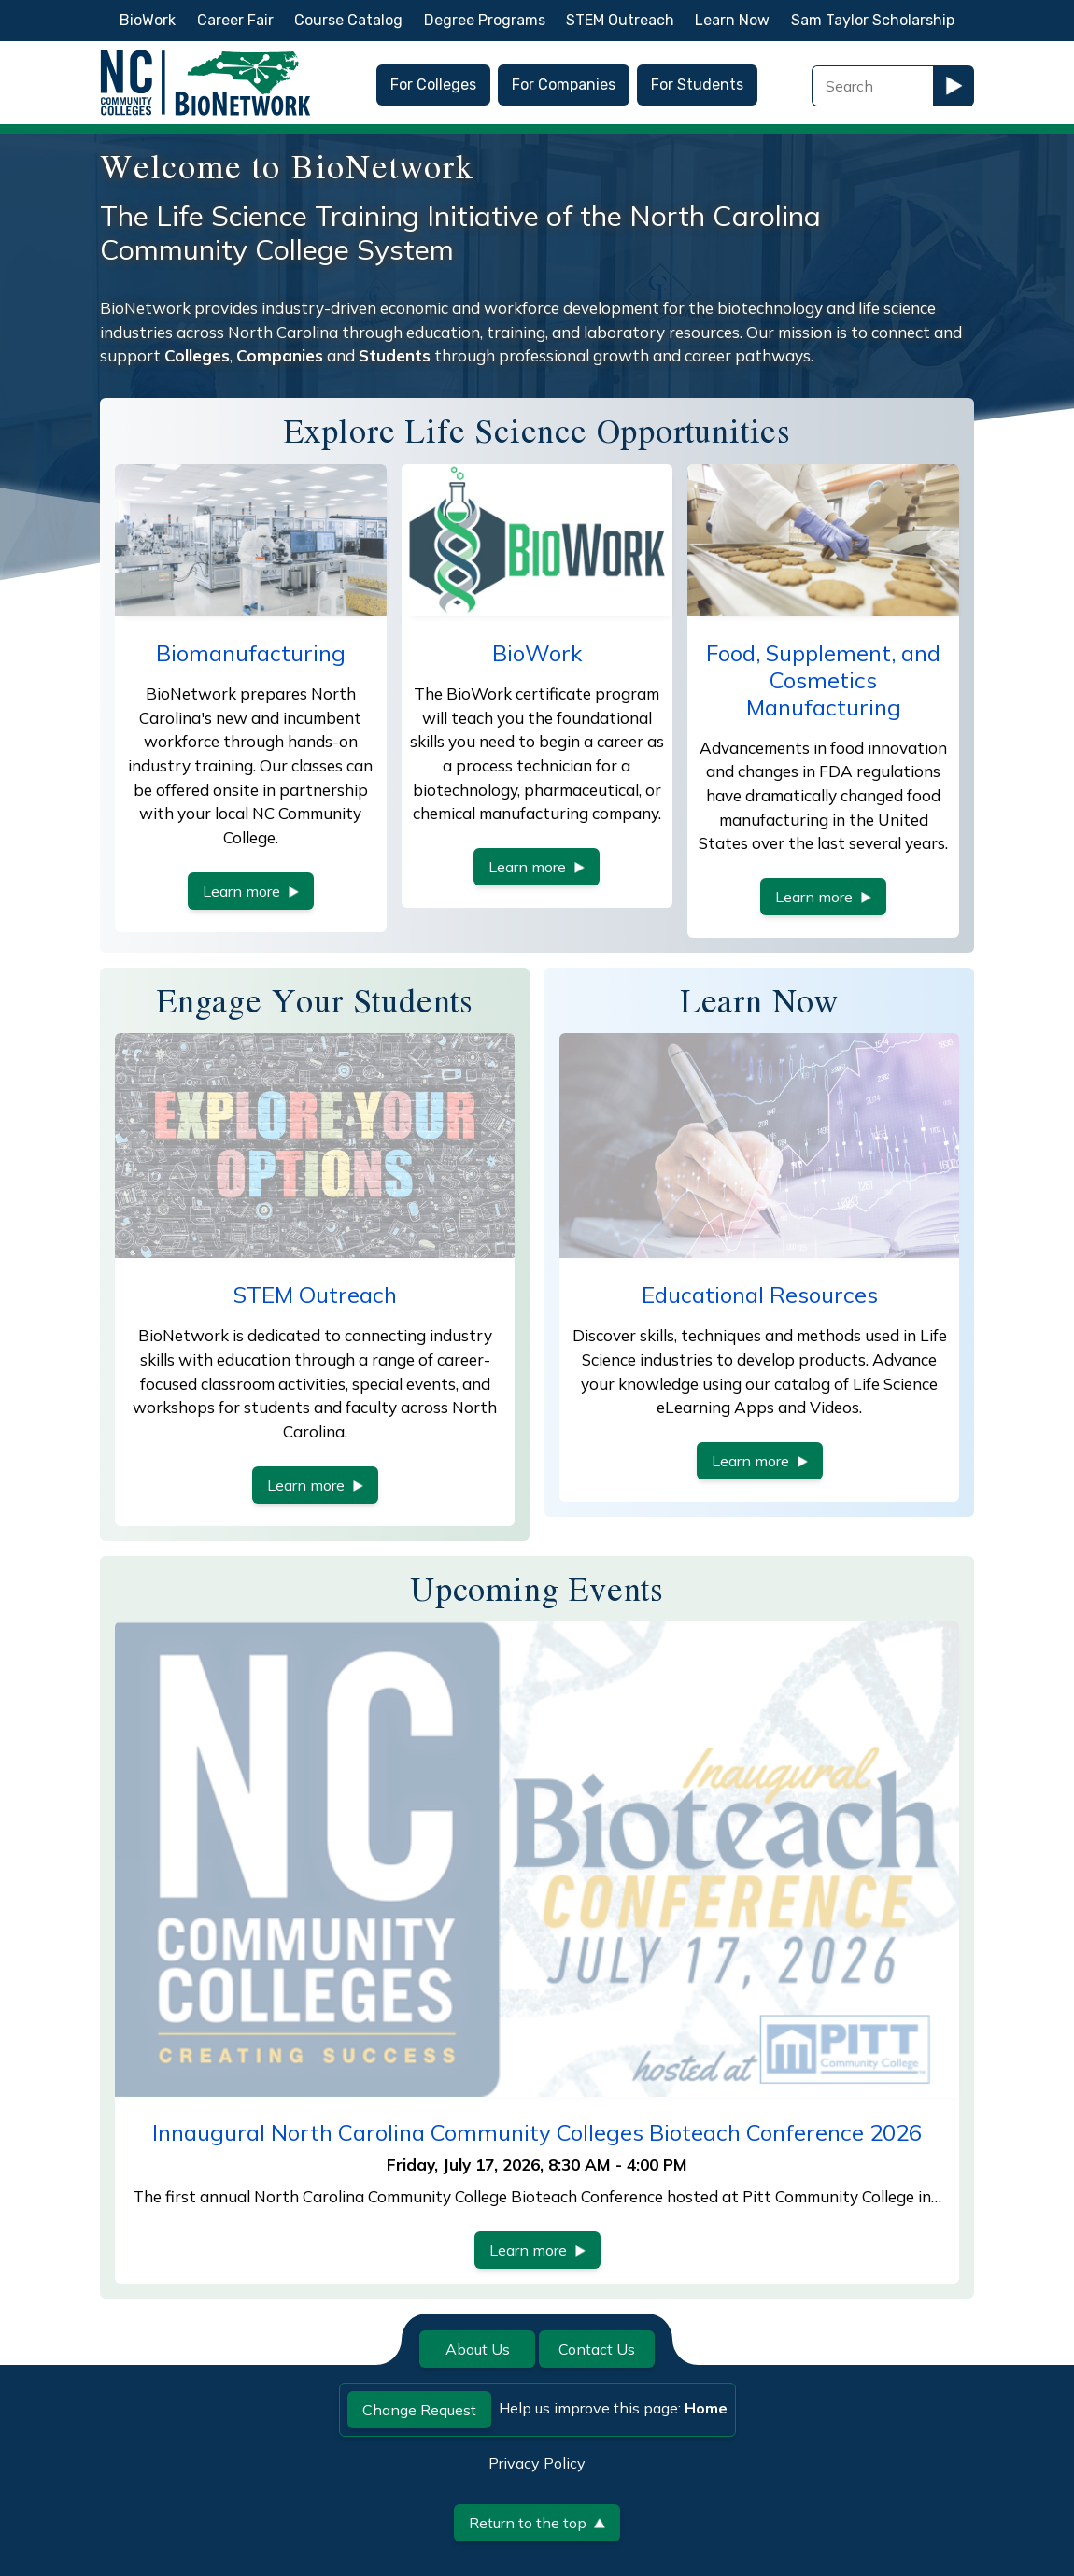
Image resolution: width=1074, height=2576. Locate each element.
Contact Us (596, 2349)
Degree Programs (484, 20)
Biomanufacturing (251, 653)
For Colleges (433, 84)
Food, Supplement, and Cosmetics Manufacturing (823, 680)
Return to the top (537, 2522)
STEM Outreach (620, 20)
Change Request (419, 2409)
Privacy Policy (537, 2463)
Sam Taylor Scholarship (872, 20)
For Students (697, 84)
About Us (477, 2349)
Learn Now (732, 20)
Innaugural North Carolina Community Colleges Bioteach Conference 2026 (537, 2132)
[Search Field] (872, 85)
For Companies (563, 84)
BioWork (148, 20)
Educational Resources (760, 1295)
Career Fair (235, 20)
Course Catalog (348, 20)
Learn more (251, 891)
